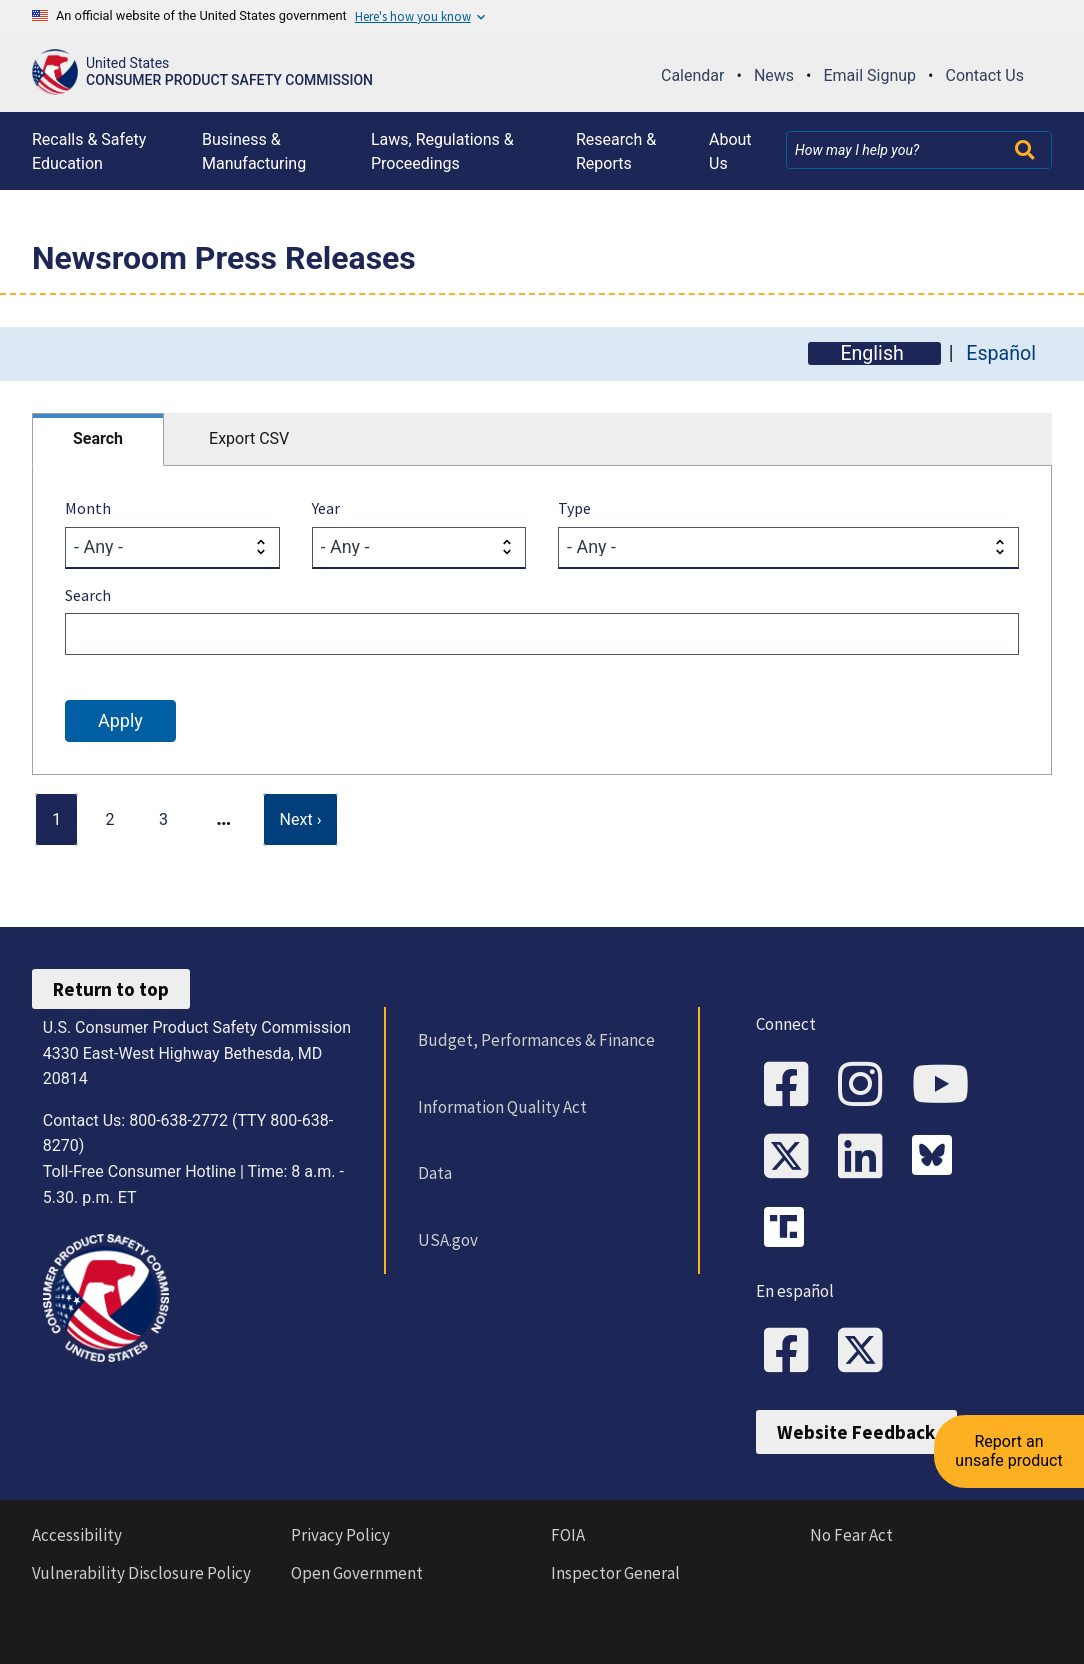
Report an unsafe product (1008, 1450)
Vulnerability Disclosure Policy (141, 1573)
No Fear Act (851, 1535)
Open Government (357, 1573)
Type (574, 508)
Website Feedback (856, 1432)
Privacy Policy (340, 1535)
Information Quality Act (502, 1107)
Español (1001, 353)
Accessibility (77, 1535)
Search (98, 438)
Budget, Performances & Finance (536, 1040)
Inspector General (615, 1573)
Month (88, 508)
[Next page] (301, 819)
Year (326, 508)
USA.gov (448, 1240)
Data (435, 1173)
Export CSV (249, 438)
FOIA (568, 1535)
